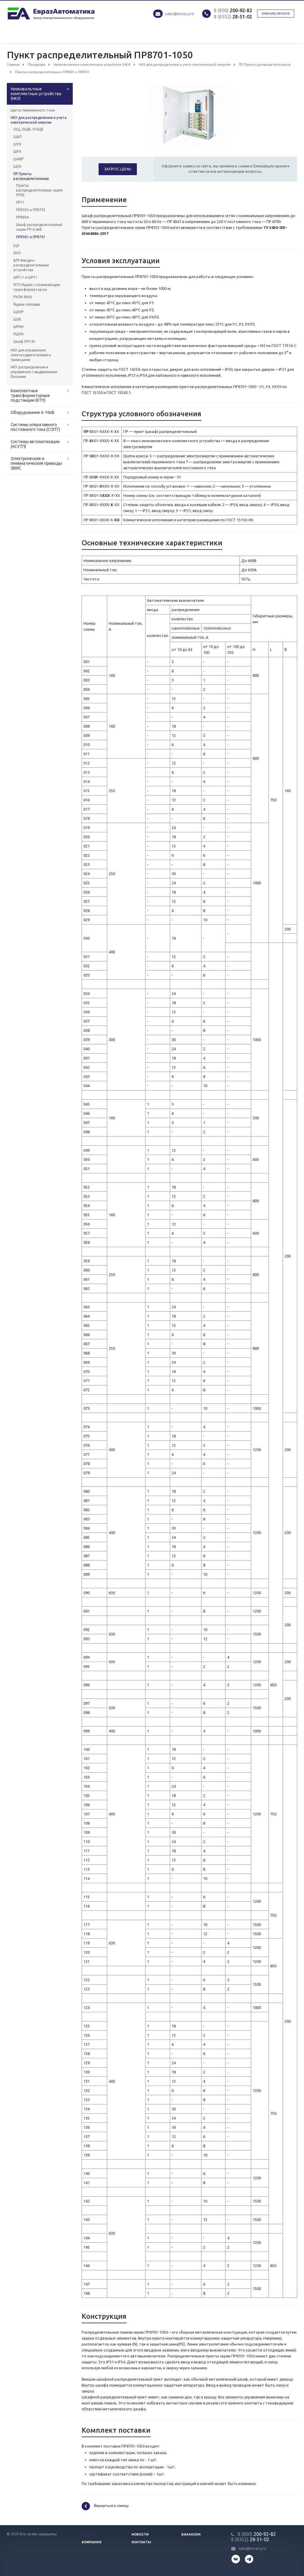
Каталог (90, 2534)
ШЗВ (17, 319)
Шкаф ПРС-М (24, 341)
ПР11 (20, 202)
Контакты (141, 2542)
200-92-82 (233, 10)
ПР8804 (22, 217)
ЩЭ (16, 245)
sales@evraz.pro (179, 14)
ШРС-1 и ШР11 (25, 277)
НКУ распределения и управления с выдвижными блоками (34, 372)
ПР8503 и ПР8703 (30, 210)
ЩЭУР (18, 312)
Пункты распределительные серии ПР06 (39, 190)
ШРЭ (17, 151)
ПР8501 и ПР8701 (30, 237)
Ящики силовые (26, 304)
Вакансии (191, 2534)
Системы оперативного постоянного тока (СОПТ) (35, 427)
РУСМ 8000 (22, 297)
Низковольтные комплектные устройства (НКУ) (36, 94)
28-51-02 (233, 16)
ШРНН (18, 327)
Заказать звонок (276, 13)
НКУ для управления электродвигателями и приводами (31, 355)
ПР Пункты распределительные (31, 176)
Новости (140, 2534)
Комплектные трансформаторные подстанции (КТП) (30, 395)
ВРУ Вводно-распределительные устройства (31, 265)
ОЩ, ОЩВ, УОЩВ (28, 129)
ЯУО (17, 253)
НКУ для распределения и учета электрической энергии (38, 120)
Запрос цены (117, 169)
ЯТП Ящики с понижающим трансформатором (36, 287)
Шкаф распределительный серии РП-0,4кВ (39, 227)
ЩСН (17, 166)
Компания (92, 2542)
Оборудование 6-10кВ (32, 412)
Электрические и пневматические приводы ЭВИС (36, 463)
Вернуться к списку (105, 2506)
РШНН (18, 334)
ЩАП (17, 137)
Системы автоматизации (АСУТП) (35, 444)
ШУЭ (17, 144)
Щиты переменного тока (33, 110)
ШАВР (18, 159)
